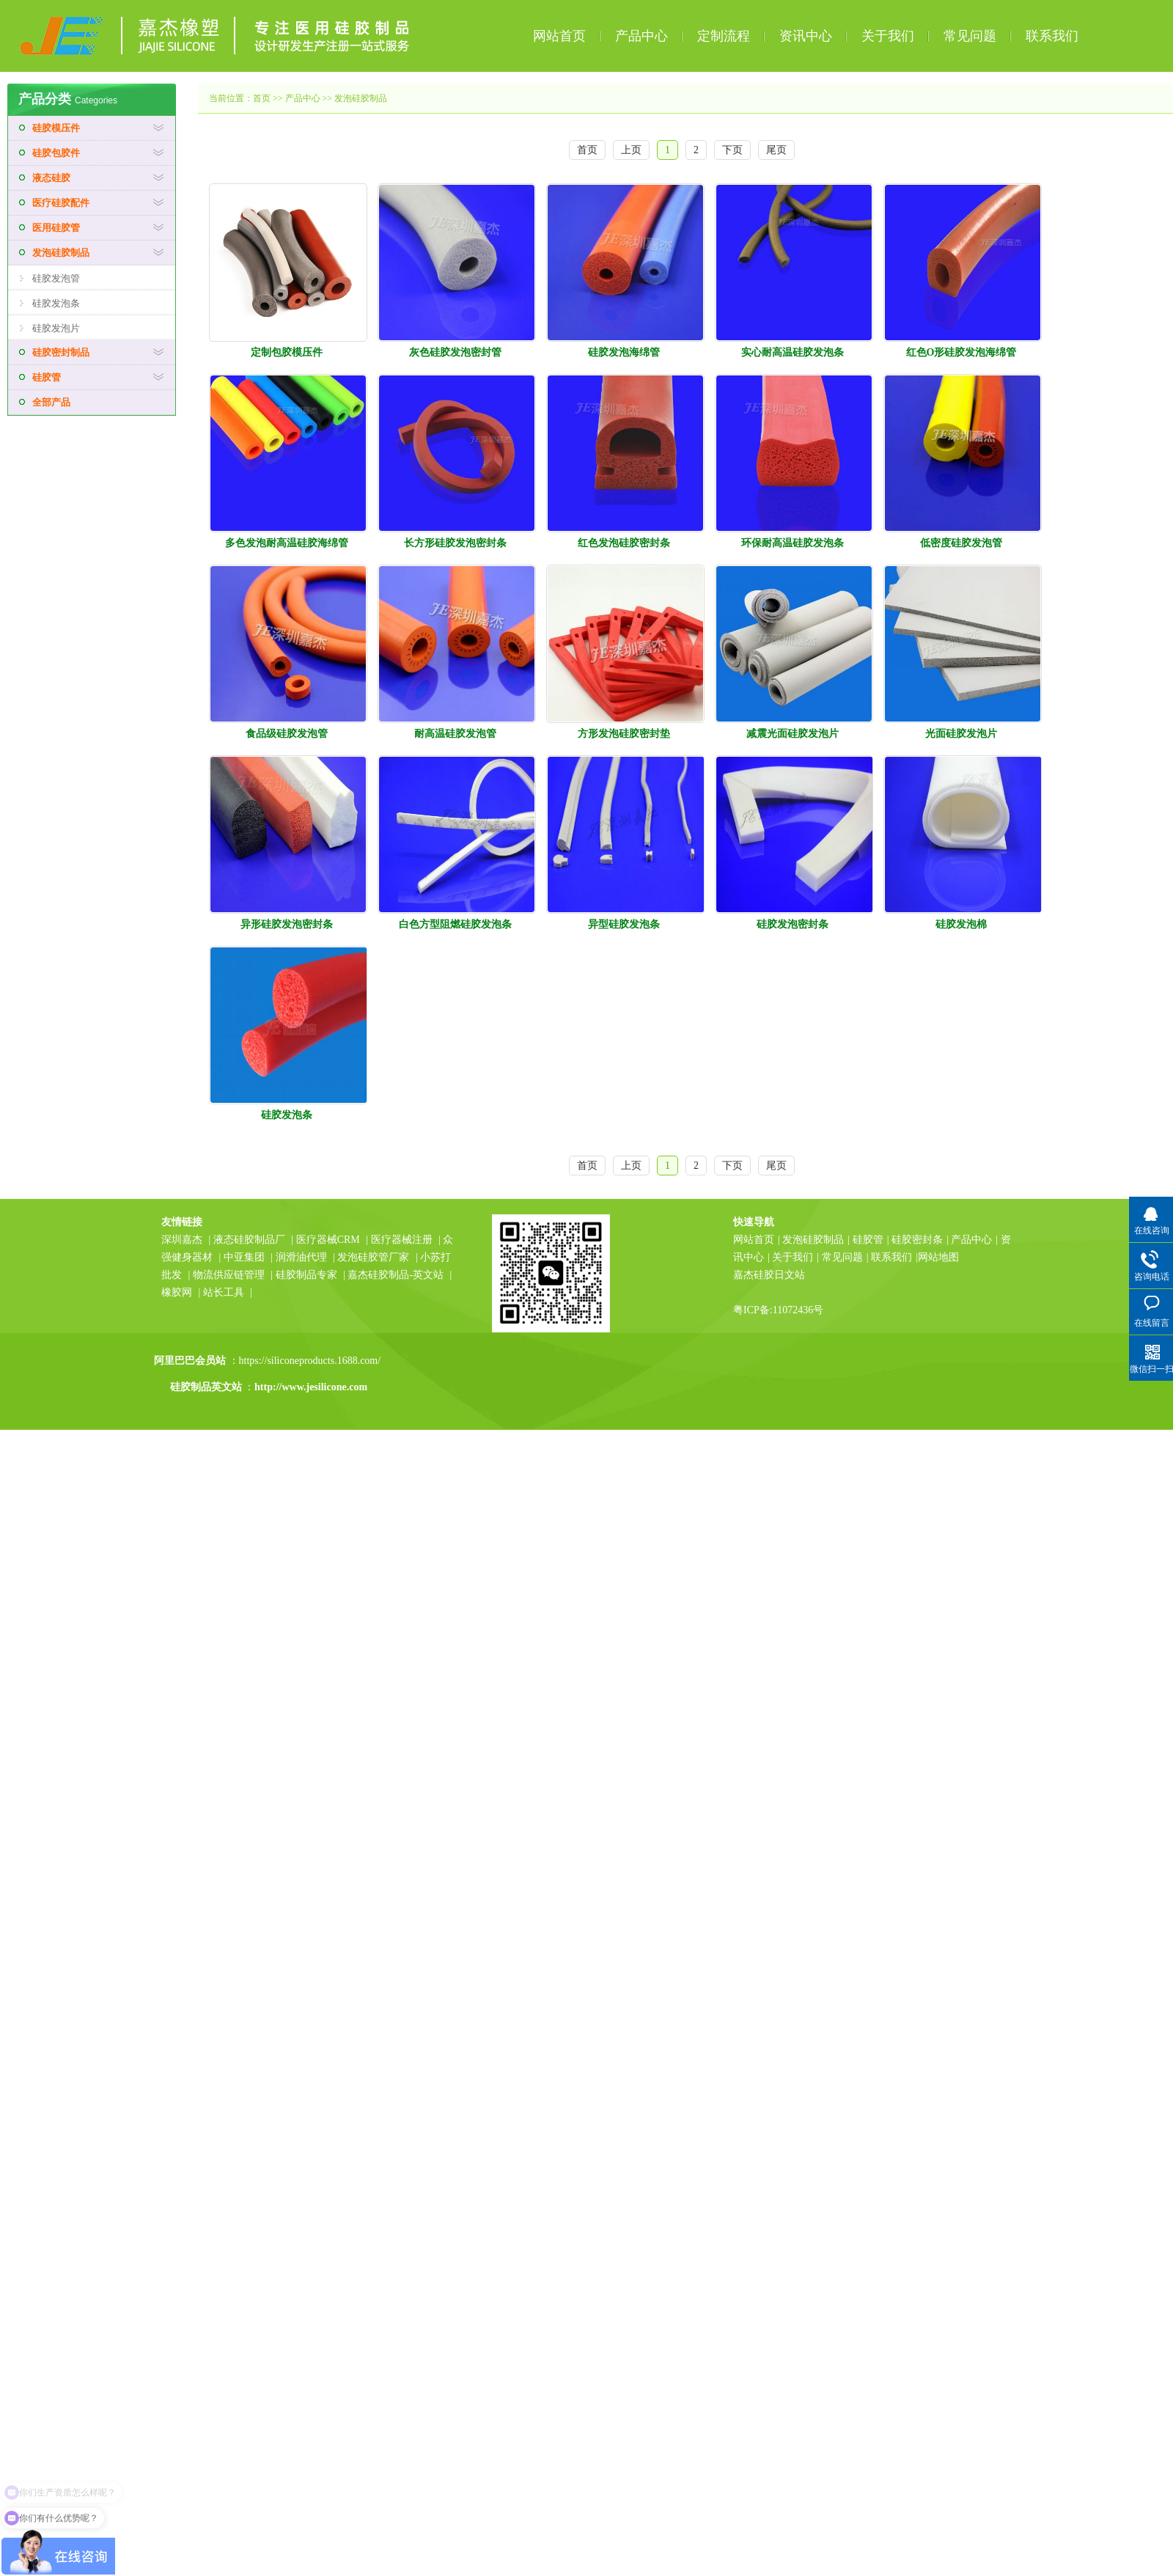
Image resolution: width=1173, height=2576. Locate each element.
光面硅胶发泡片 (961, 733)
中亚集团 (244, 1257)
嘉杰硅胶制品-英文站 (396, 1274)
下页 (732, 149)
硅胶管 (46, 377)
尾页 (776, 149)
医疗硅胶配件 (60, 202)
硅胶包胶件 (56, 152)
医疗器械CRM (328, 1239)
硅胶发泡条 (56, 303)
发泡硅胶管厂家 (373, 1257)
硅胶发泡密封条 (792, 924)
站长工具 (223, 1292)
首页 (262, 98)
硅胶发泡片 (56, 328)
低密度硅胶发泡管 (961, 542)
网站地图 (938, 1257)
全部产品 (51, 402)
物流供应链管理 (230, 1274)
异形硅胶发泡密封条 (286, 924)
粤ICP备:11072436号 (778, 1309)
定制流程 (723, 36)
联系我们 (1052, 36)
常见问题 (970, 36)
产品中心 (641, 36)
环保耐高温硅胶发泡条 (792, 542)
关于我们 (887, 36)
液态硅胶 (51, 177)
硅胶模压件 (56, 127)
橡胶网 (176, 1292)
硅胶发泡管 (56, 278)
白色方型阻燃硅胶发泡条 (455, 924)
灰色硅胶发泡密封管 (455, 352)
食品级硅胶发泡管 (287, 733)
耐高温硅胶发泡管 (455, 733)
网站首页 (559, 36)
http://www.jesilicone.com (310, 1386)
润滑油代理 (301, 1257)
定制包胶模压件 (287, 352)
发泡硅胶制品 (60, 252)
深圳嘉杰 (181, 1239)
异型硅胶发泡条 (624, 924)
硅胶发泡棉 (961, 924)
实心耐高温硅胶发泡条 (792, 352)
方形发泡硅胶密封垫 (624, 733)
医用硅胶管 (56, 227)
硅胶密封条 (917, 1239)
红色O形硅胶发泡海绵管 (961, 352)
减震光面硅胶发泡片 (792, 733)
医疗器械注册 (402, 1239)
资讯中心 (805, 36)
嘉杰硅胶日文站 (769, 1274)
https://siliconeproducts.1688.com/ (311, 1360)
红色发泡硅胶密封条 (624, 542)
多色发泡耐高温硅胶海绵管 (286, 542)
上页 (631, 149)
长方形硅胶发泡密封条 (455, 542)
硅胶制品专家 (306, 1274)
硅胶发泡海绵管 (624, 352)
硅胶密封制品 (60, 352)
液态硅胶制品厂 (249, 1239)
